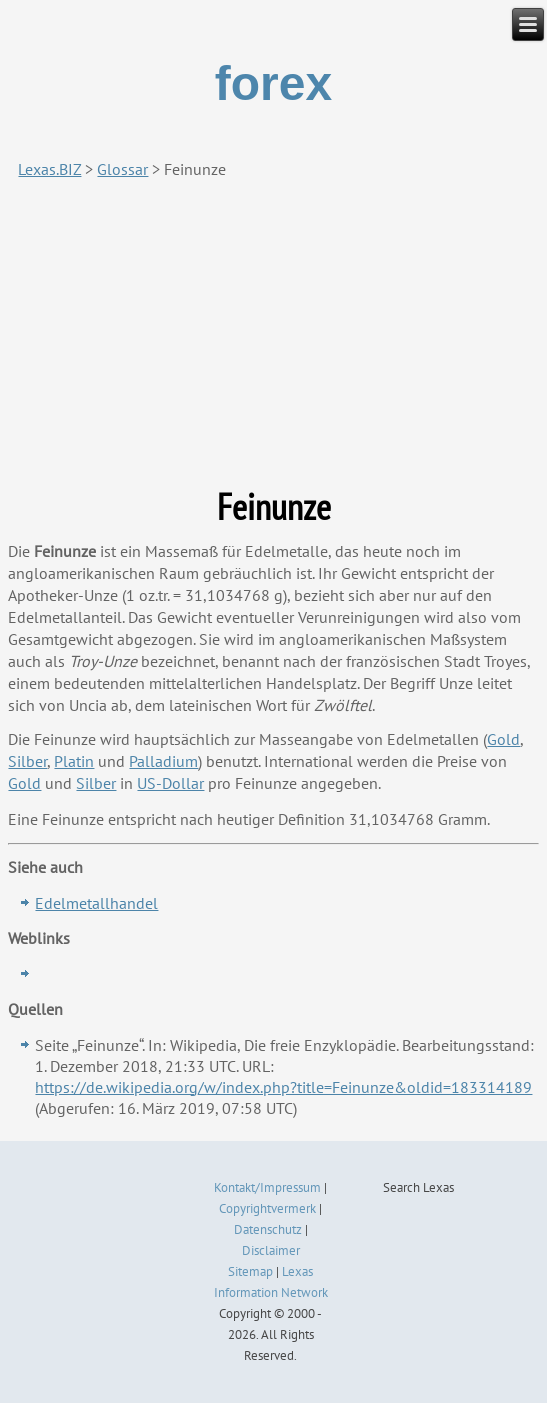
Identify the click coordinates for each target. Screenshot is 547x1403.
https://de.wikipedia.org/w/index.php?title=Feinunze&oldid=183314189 (283, 1087)
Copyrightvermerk (267, 1208)
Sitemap (250, 1271)
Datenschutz (268, 1229)
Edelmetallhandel (96, 903)
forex (273, 83)
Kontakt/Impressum (267, 1187)
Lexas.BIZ (49, 169)
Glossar (122, 169)
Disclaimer (271, 1250)
